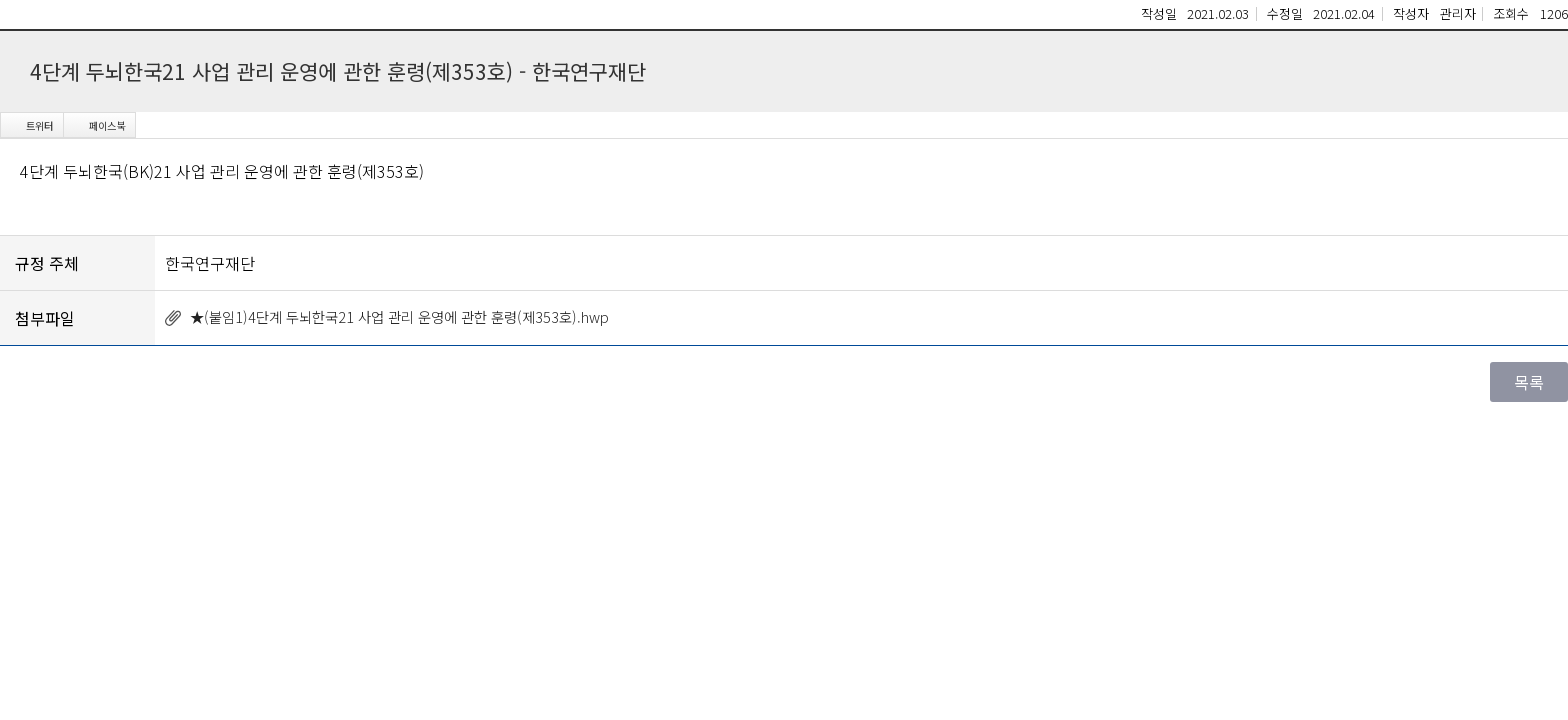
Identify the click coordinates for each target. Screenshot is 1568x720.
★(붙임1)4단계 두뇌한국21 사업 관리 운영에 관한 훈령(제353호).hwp (399, 316)
